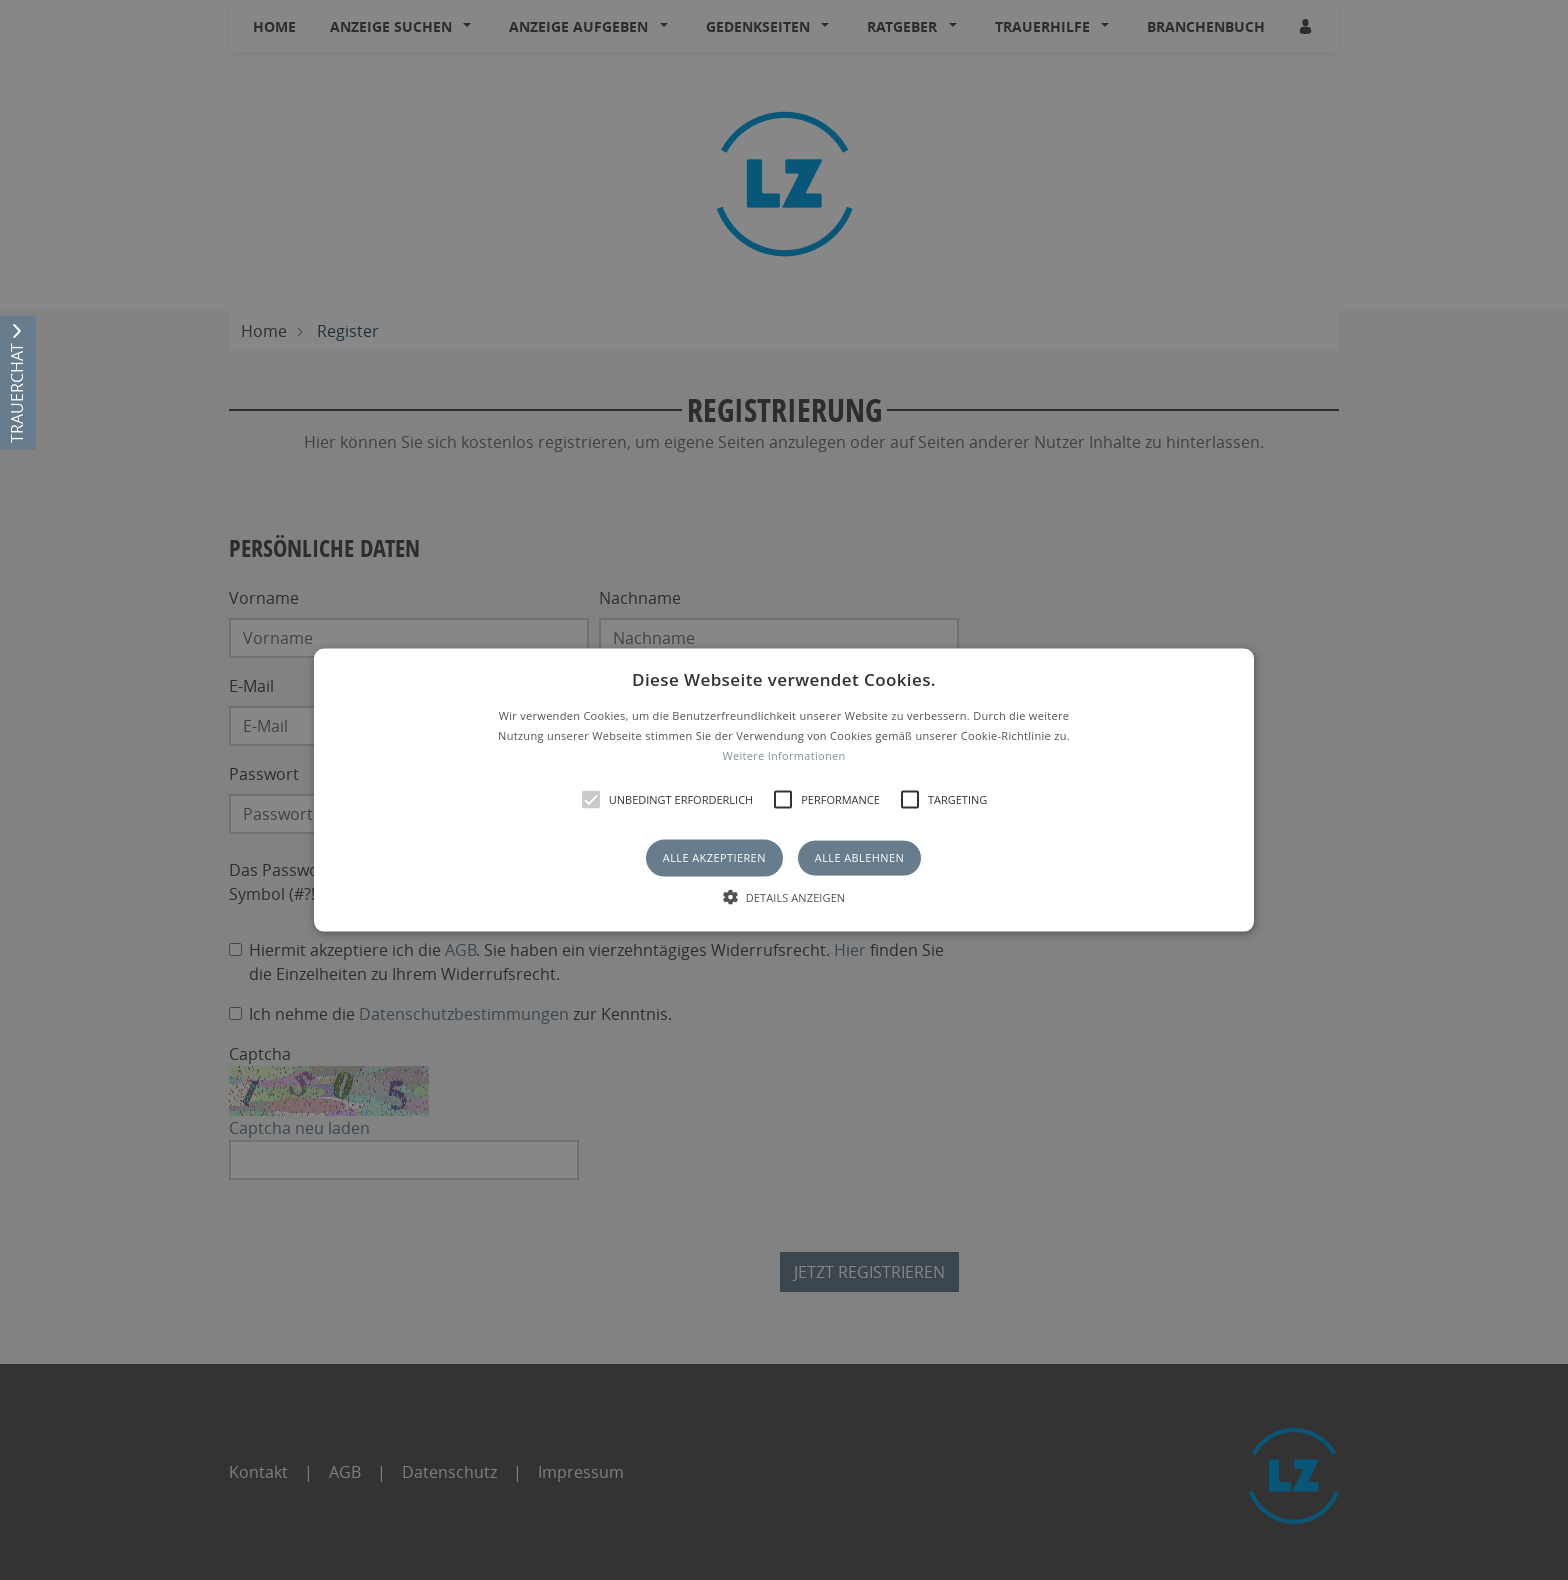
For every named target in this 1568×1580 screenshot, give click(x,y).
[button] (784, 790)
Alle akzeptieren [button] (714, 857)
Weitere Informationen (784, 754)
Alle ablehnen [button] (859, 857)
